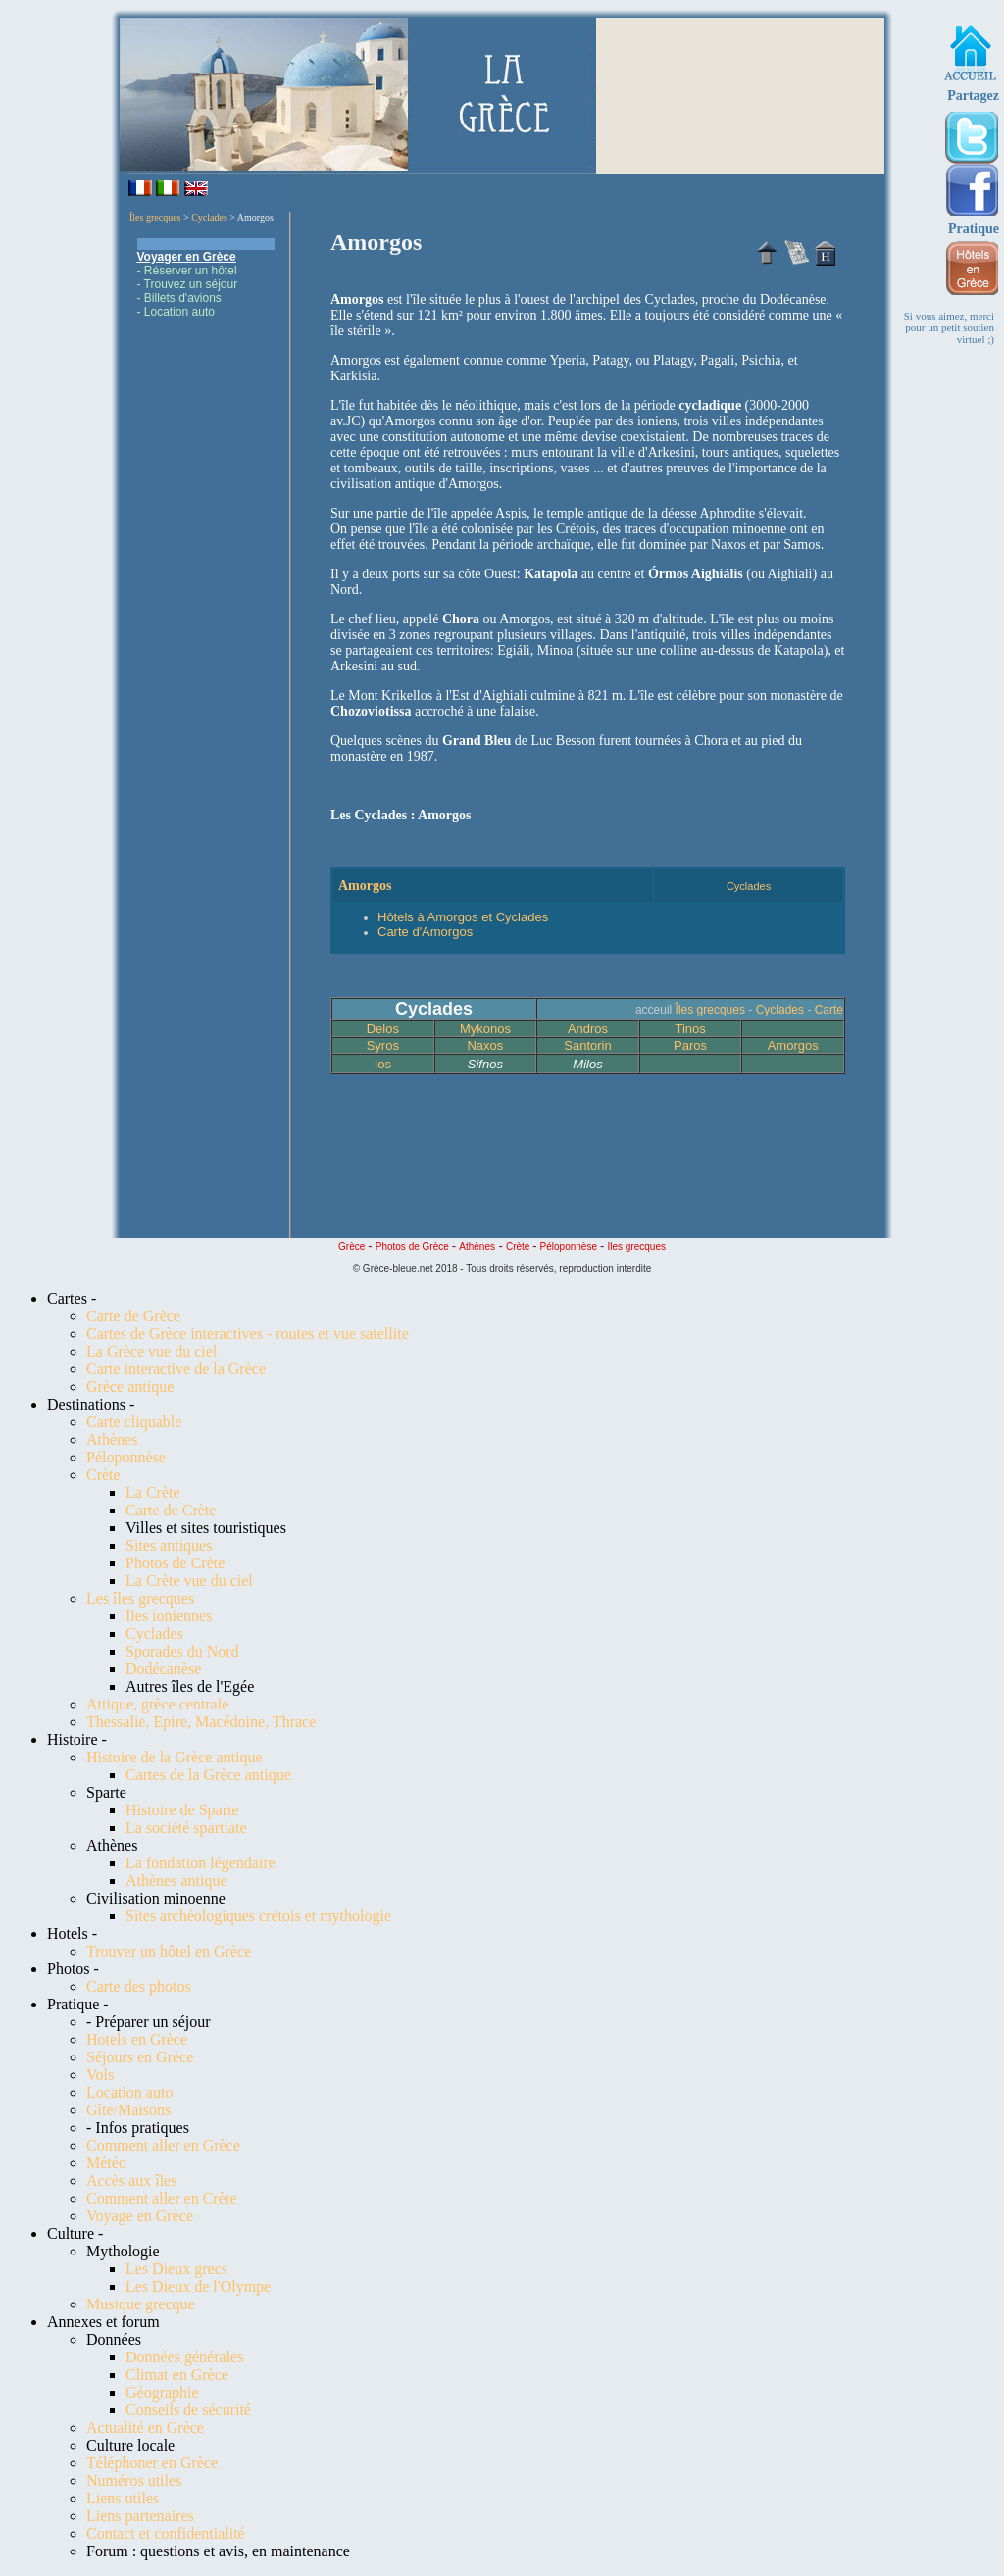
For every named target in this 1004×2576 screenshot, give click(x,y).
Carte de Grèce (133, 1316)
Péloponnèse (126, 1457)
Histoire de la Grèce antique (174, 1757)
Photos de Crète (175, 1563)
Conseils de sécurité (188, 2410)
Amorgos (793, 1045)
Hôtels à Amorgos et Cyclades (462, 917)
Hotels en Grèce (136, 2039)
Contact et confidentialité (165, 2533)
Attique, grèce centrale (157, 1704)
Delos (383, 1028)
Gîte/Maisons (128, 2110)
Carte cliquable (133, 1421)
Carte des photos (138, 1986)
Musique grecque (140, 2304)
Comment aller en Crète (161, 2198)
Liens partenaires (140, 2515)
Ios (383, 1064)
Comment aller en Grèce (163, 2145)
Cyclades (209, 217)
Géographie (162, 2392)
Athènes (111, 1439)
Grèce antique (130, 1386)
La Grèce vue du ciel (151, 1351)
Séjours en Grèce (139, 2057)
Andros (588, 1028)
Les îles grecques (140, 1598)
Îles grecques (154, 217)
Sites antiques (169, 1545)
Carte (829, 1009)
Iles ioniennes (169, 1616)
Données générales (184, 2357)
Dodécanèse (163, 1668)
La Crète (153, 1492)
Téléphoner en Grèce (152, 2462)
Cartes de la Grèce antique (208, 1774)
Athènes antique (176, 1880)
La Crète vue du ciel (189, 1580)
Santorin (587, 1045)
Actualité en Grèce (145, 2427)
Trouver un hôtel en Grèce (168, 1951)
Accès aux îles (131, 2180)
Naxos (485, 1045)
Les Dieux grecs (176, 2268)
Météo (106, 2163)
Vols (100, 2074)
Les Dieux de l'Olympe (198, 2286)
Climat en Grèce (177, 2374)
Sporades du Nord (182, 1651)
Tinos (690, 1028)
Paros (690, 1045)
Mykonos (485, 1028)
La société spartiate (186, 1827)
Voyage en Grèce (139, 2215)
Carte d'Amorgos (425, 931)
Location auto (129, 2092)
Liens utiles (122, 2498)
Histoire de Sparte (182, 1810)
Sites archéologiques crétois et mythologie (258, 1915)
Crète (103, 1474)
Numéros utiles (133, 2480)
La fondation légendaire (201, 1863)
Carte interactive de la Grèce (176, 1369)
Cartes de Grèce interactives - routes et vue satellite (247, 1333)
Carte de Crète (171, 1510)
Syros (383, 1045)
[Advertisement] (206, 628)
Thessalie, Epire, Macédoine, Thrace (201, 1721)
